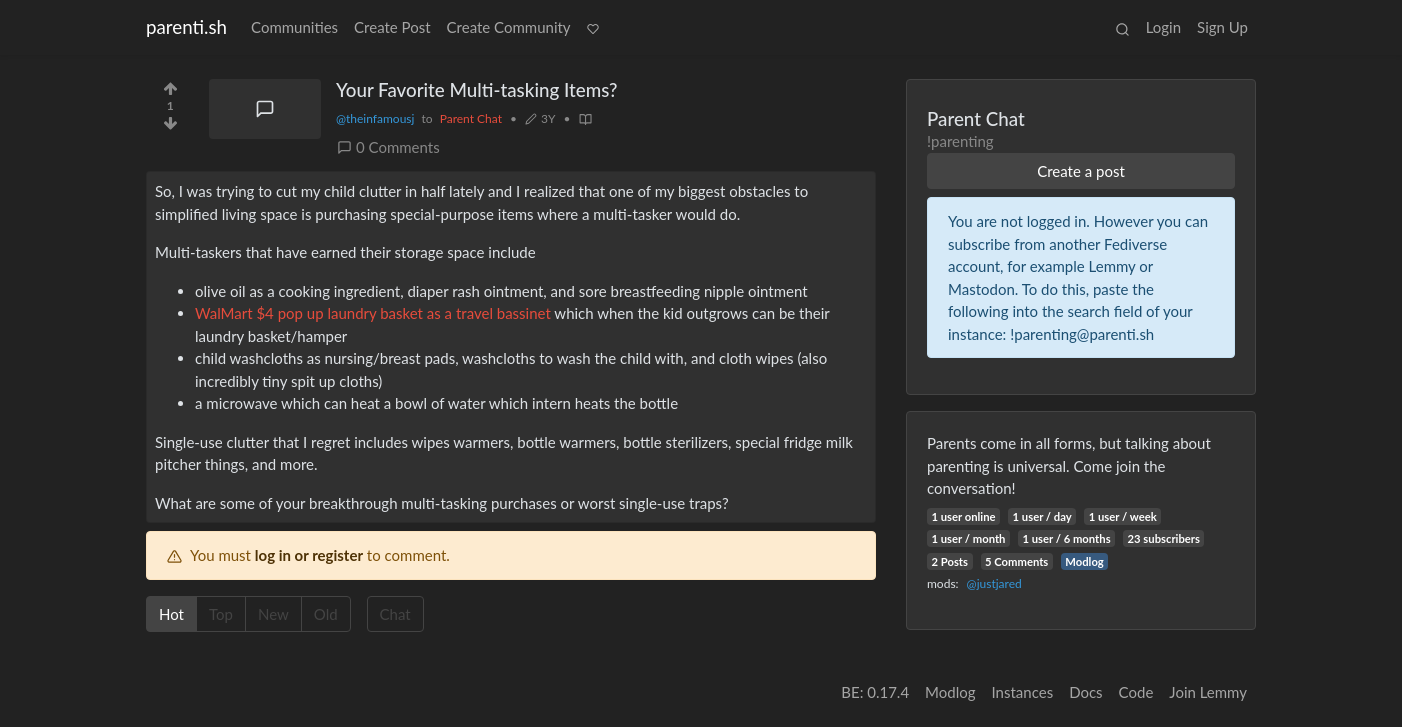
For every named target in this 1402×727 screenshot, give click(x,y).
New (280, 613)
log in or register (309, 555)
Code (1136, 692)
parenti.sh (186, 26)
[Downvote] (170, 127)
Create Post (392, 27)
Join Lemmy (1208, 692)
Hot (178, 613)
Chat (402, 613)
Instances (1023, 692)
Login (1163, 27)
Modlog (1084, 561)
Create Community (509, 27)
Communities (294, 27)
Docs (1085, 692)
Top (227, 613)
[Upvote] (170, 84)
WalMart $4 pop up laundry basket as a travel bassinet (373, 313)
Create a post (1081, 171)
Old (332, 613)
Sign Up (1222, 27)
